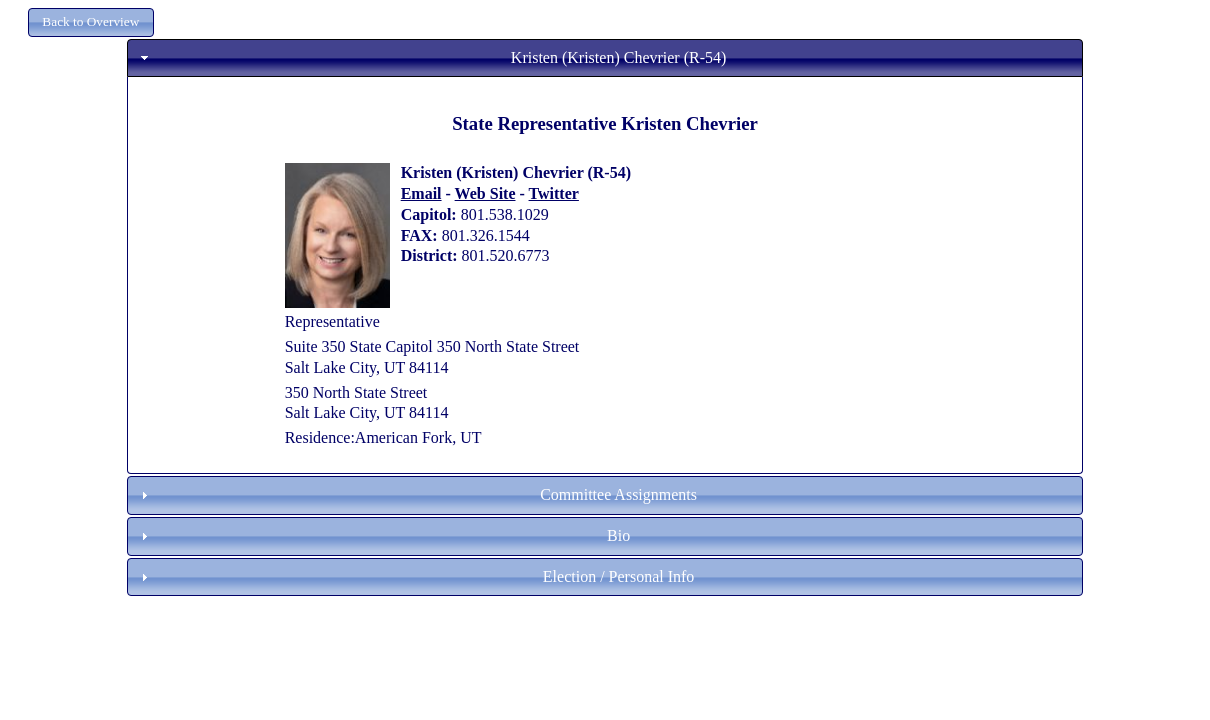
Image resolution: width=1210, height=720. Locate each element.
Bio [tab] (383, 535)
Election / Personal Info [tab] (415, 576)
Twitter (554, 193)
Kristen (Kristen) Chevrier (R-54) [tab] (431, 57)
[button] (91, 22)
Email (421, 193)
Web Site (485, 193)
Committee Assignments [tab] (416, 494)
